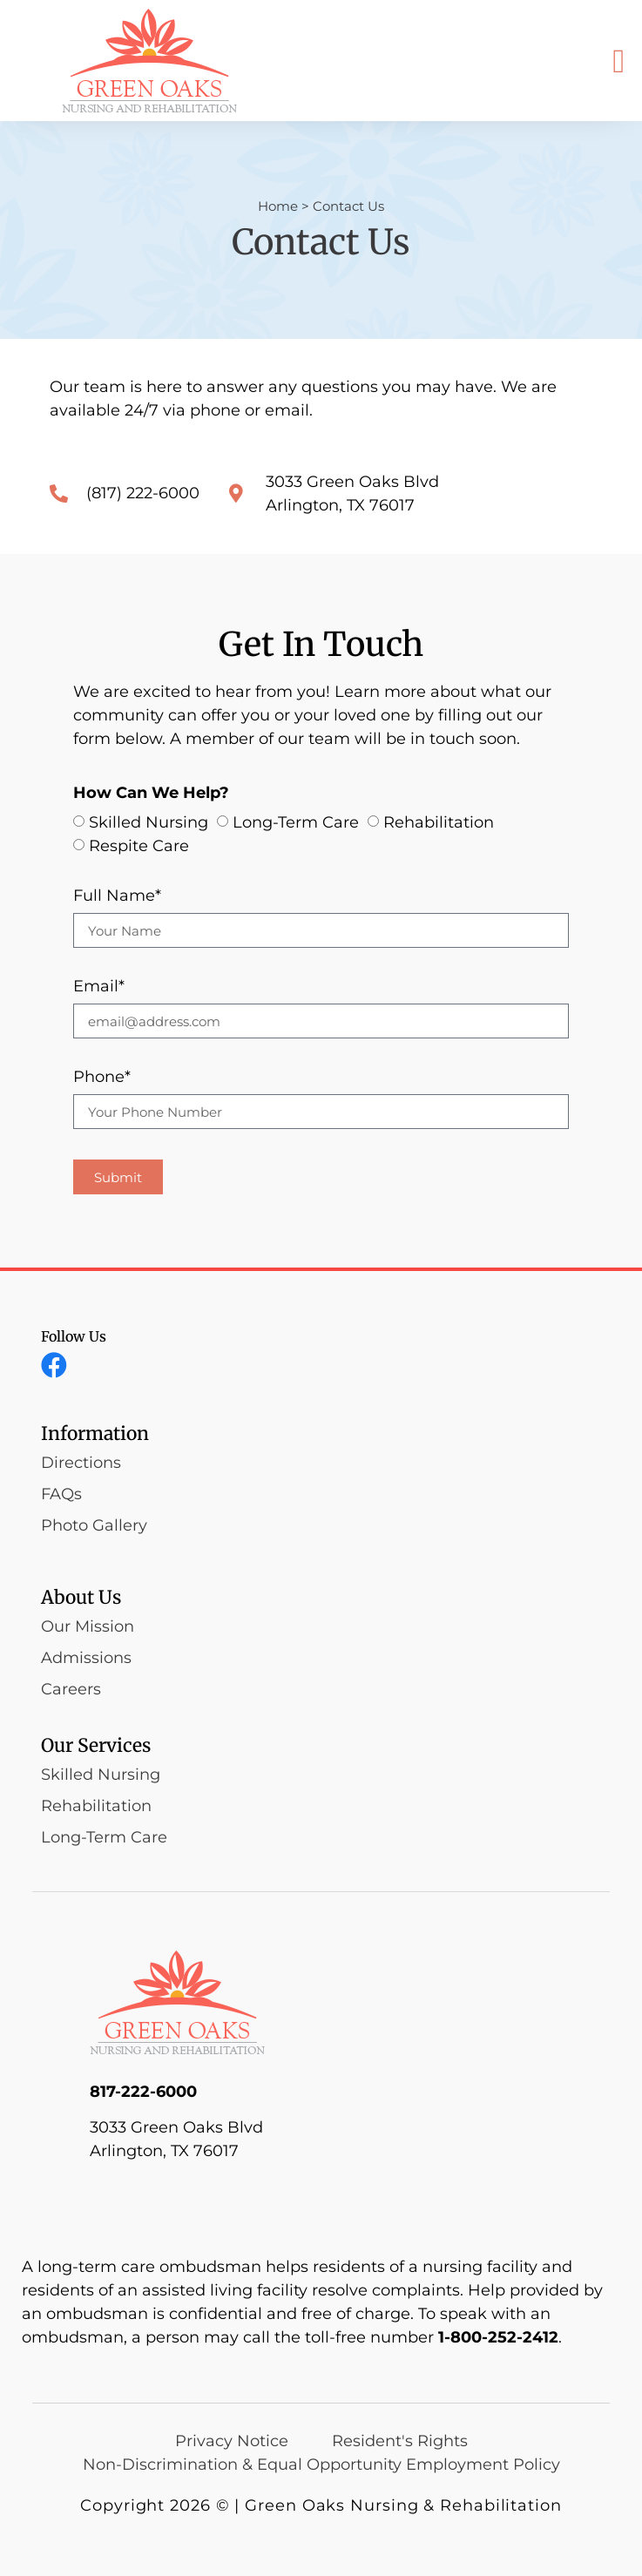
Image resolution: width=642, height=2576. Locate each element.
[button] (619, 60)
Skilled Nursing (148, 823)
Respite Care (139, 846)
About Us (81, 1597)
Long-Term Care (296, 823)
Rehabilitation (438, 823)
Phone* (102, 1077)
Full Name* (117, 896)
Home (278, 206)
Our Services (96, 1745)
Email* (99, 987)
